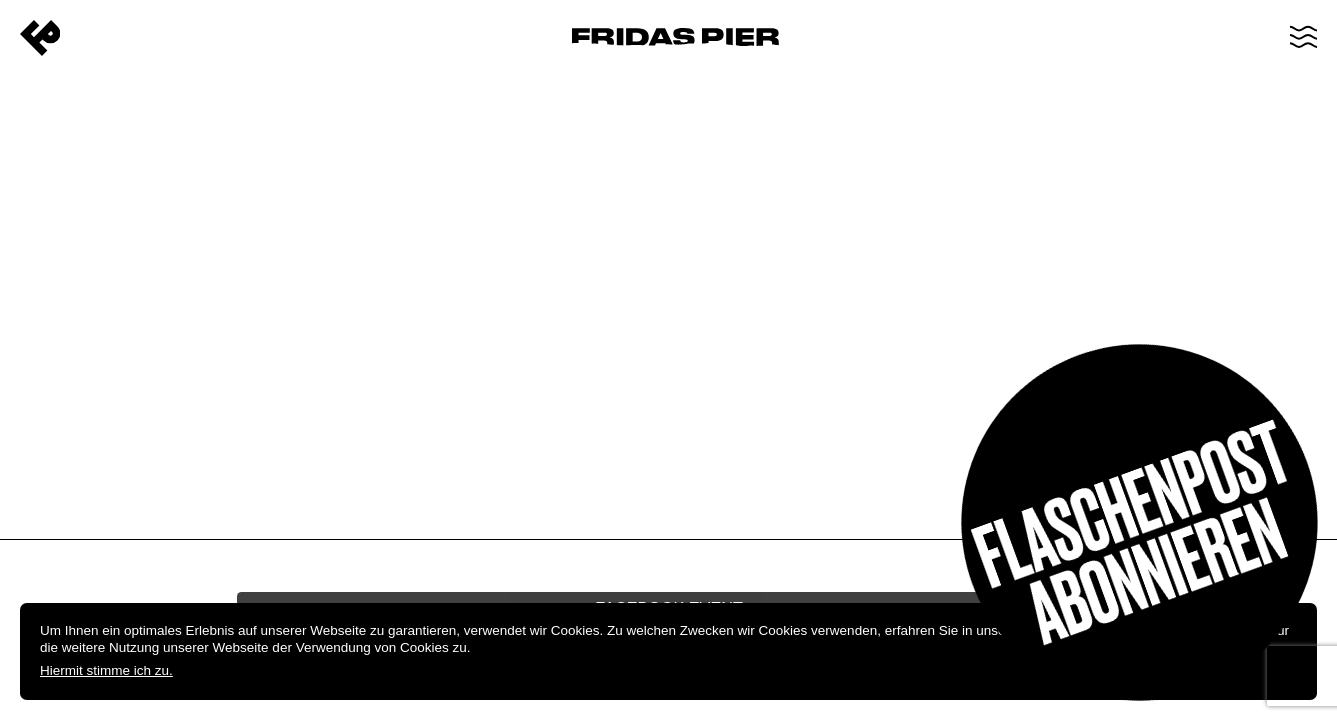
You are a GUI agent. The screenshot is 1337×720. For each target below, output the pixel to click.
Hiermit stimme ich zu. (106, 670)
